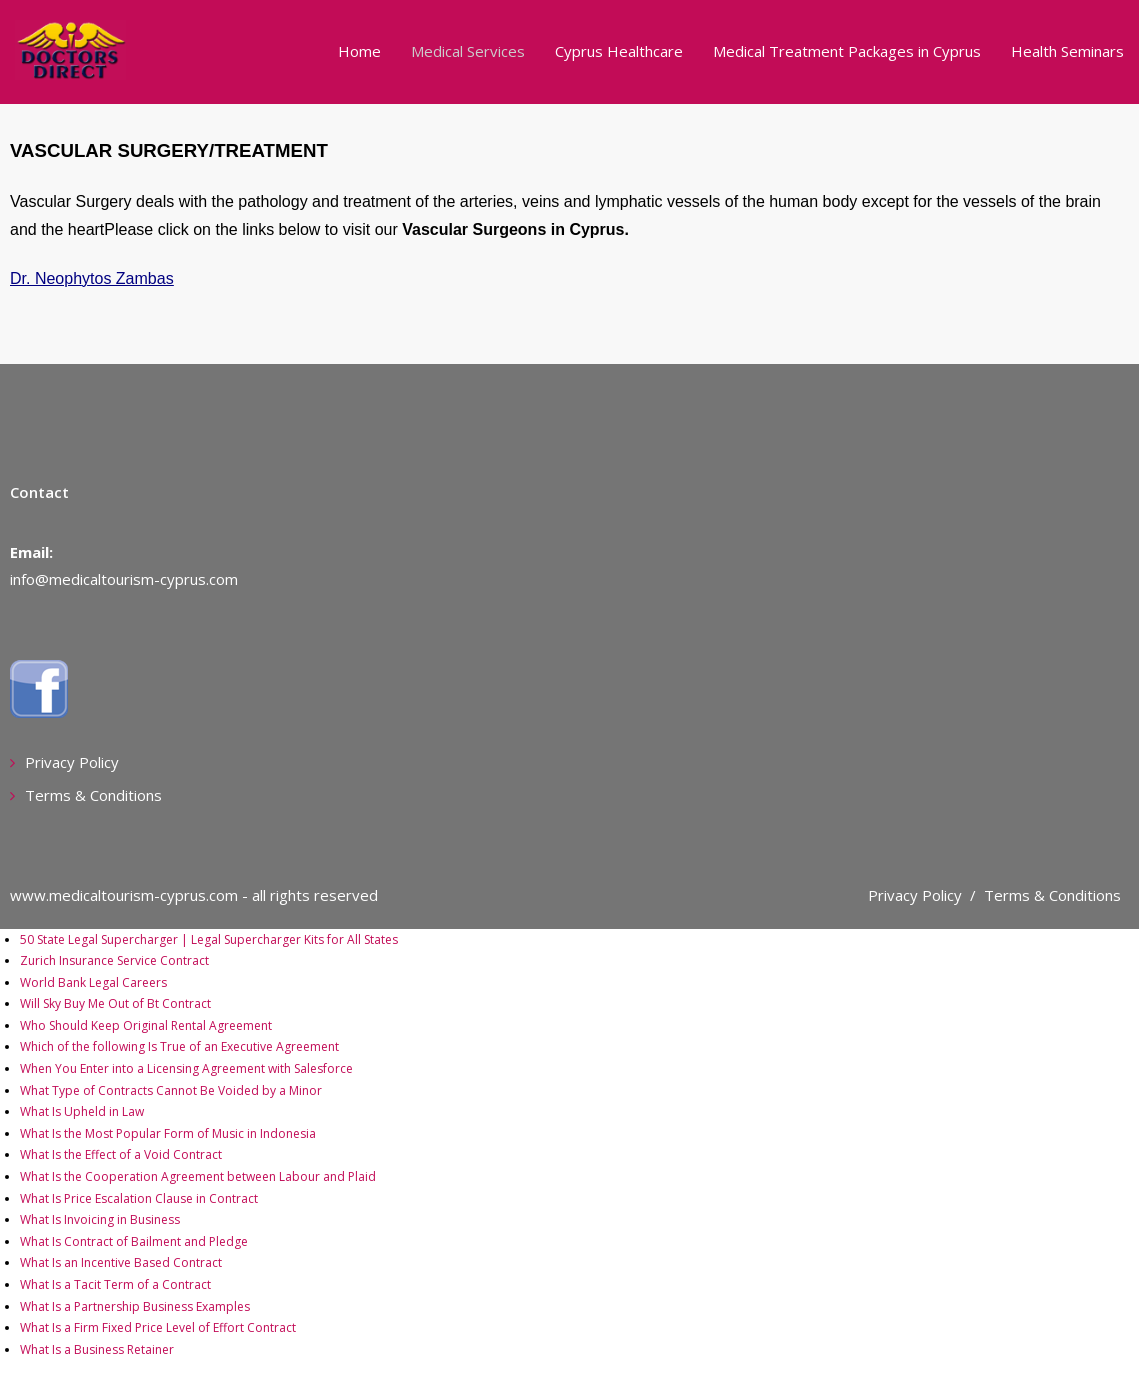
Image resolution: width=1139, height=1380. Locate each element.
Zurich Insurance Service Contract (114, 960)
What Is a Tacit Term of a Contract (115, 1284)
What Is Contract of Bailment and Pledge (134, 1241)
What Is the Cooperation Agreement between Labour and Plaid (198, 1176)
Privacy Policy (72, 762)
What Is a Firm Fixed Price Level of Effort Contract (158, 1327)
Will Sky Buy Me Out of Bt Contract (115, 1003)
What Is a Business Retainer (97, 1349)
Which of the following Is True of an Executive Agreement (179, 1046)
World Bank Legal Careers (93, 982)
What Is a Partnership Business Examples (135, 1306)
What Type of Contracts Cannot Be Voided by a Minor (171, 1090)
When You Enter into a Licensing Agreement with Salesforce (186, 1068)
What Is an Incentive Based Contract (121, 1262)
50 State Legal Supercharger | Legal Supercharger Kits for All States (209, 939)
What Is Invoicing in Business (100, 1219)
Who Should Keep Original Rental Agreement (146, 1025)
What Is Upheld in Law (82, 1111)
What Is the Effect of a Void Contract (121, 1154)
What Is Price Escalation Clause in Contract (139, 1198)
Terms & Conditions (93, 795)
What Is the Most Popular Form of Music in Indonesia (168, 1133)
